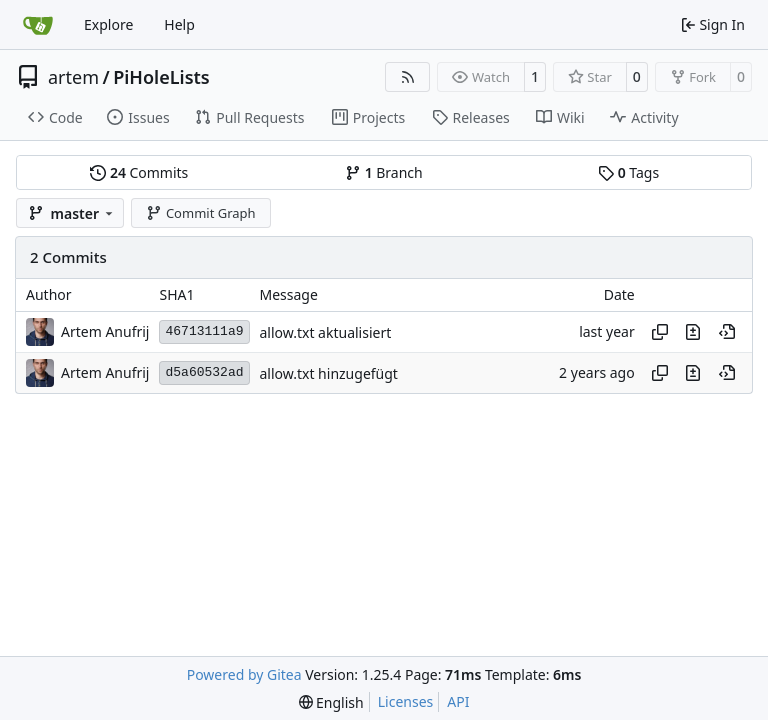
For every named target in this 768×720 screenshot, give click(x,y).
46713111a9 (204, 331)
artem (73, 77)
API (458, 701)
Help (179, 24)
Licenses (406, 701)
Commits (139, 172)
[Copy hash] (660, 332)
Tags (628, 172)
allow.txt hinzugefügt (329, 373)
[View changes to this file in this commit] (693, 332)
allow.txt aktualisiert (326, 332)
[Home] (38, 25)
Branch (384, 172)
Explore (108, 24)
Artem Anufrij (105, 331)
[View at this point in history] (727, 332)
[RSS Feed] (408, 77)
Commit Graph (200, 213)
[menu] (331, 702)
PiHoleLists (161, 77)
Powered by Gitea (244, 674)
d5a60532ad (204, 372)
